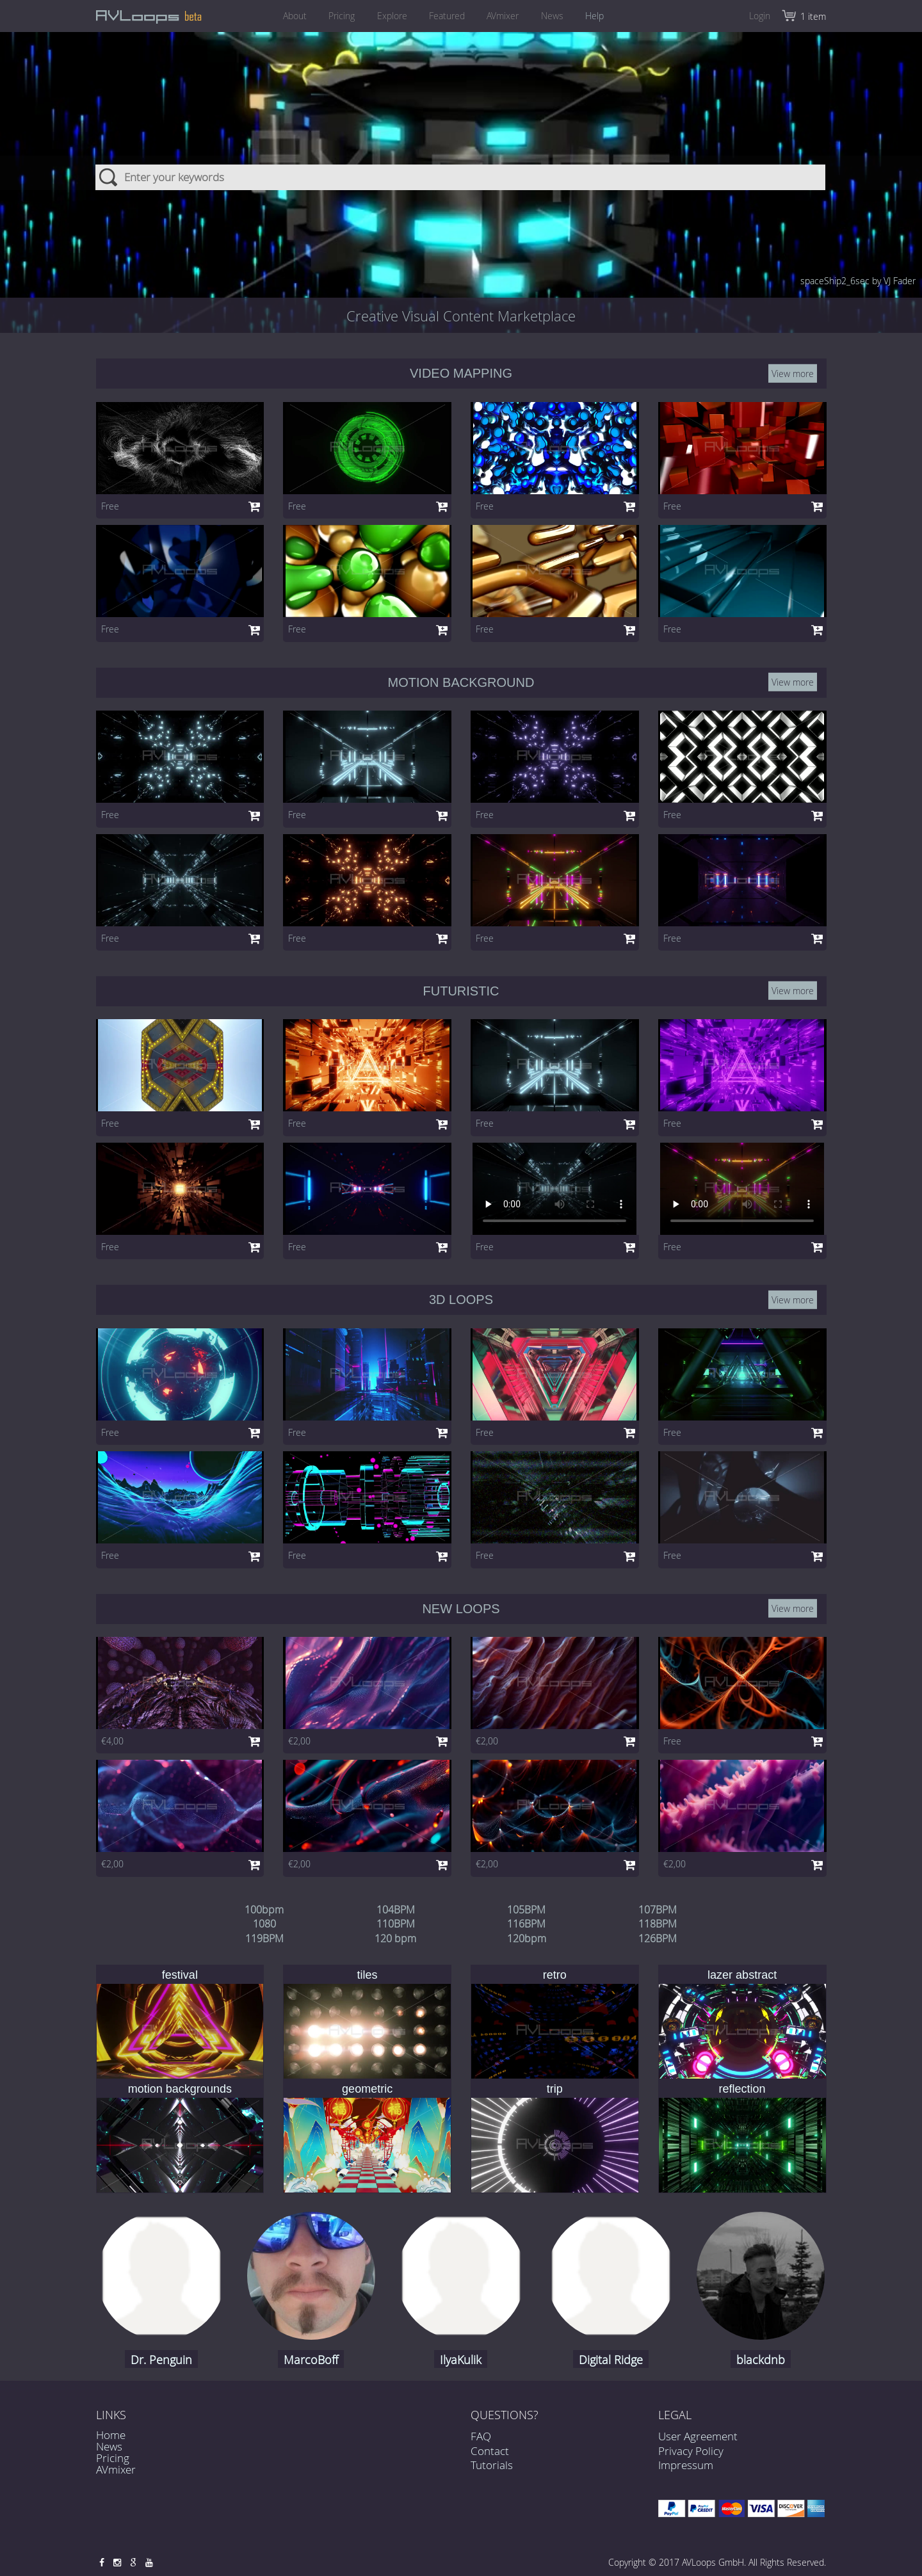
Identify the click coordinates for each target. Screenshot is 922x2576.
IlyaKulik (460, 2359)
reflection (742, 2088)
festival (180, 1974)
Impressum (685, 2465)
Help (601, 16)
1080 (264, 1924)
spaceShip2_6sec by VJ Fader (858, 281)
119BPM (264, 1938)
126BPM (657, 1938)
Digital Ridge (611, 2359)
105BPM (526, 1910)
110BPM (395, 1924)
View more (793, 373)
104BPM (395, 1910)
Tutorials (492, 2477)
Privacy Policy (691, 2450)
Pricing (337, 16)
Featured (447, 16)
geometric (367, 2088)
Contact (490, 2463)
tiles (367, 1974)
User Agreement (698, 2436)
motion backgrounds (180, 2088)
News (557, 16)
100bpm (264, 1910)
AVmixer (505, 16)
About (288, 16)
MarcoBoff (311, 2359)
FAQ (481, 2449)
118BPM (657, 1924)
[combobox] (461, 166)
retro (555, 1974)
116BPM (526, 1924)
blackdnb (760, 2359)
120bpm (526, 1938)
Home (110, 2434)
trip (555, 2088)
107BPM (657, 1910)
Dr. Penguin (161, 2359)
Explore (390, 16)
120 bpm (395, 1938)
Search (109, 166)
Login (759, 16)
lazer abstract (742, 1974)
